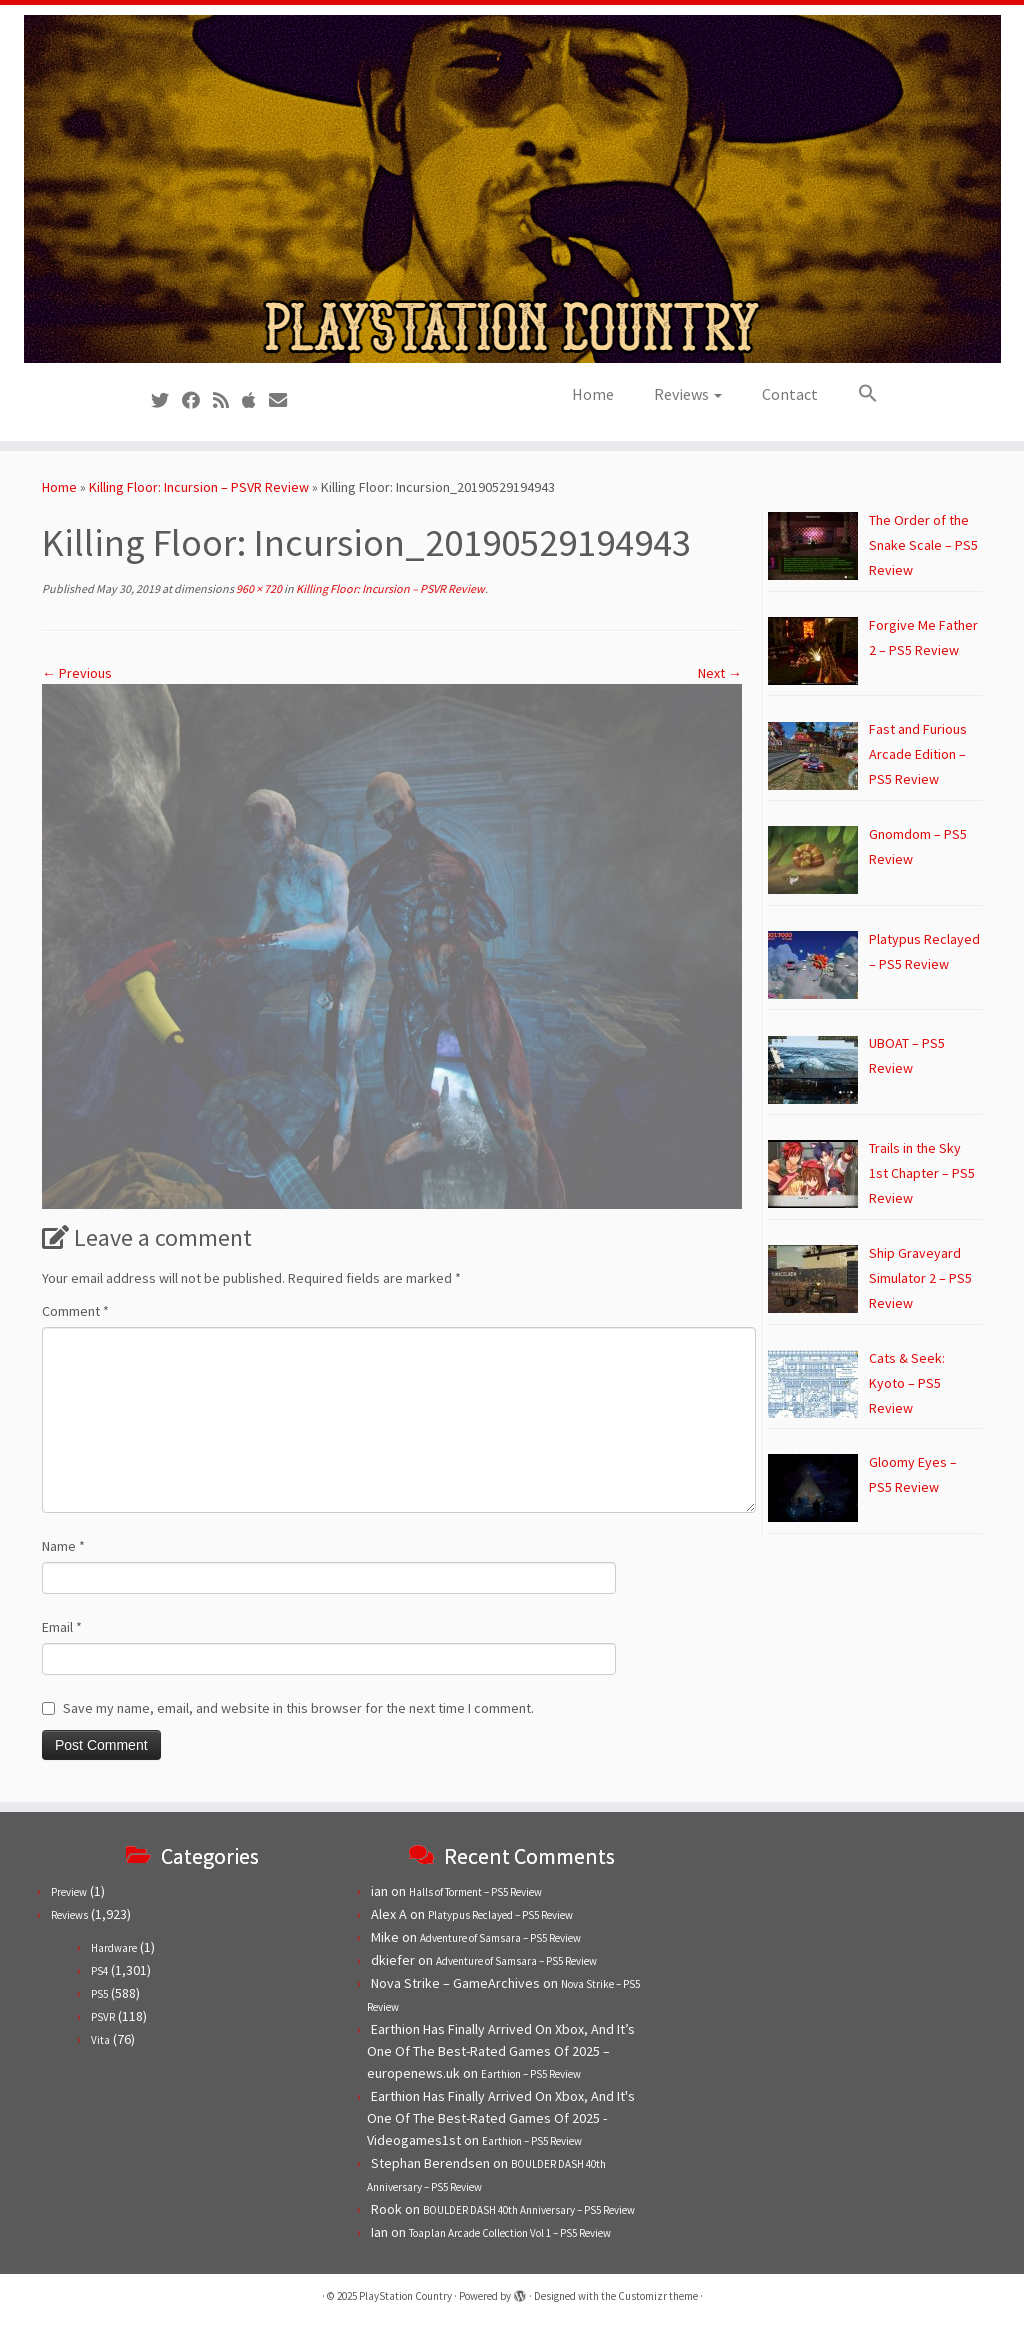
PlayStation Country (405, 2296)
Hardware (114, 1948)
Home (593, 394)
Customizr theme (658, 2296)
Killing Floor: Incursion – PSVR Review (199, 487)
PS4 (99, 1971)
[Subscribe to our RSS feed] (227, 400)
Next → (720, 673)
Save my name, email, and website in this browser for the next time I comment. (298, 1708)
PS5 (99, 1994)
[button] (858, 394)
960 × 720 (258, 588)
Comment (75, 1311)
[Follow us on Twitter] (166, 400)
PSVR (103, 2017)
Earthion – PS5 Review (531, 2074)
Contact (790, 394)
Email (62, 1627)
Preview (69, 1892)
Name (63, 1546)
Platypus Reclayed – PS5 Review (500, 1915)
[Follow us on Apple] (255, 400)
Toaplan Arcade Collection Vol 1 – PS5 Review (510, 2233)
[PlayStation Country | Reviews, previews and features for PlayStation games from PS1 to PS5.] (512, 189)
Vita (100, 2040)
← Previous (77, 673)
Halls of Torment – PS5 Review (475, 1892)
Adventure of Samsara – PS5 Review (500, 1938)
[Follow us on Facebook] (197, 400)
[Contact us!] (284, 400)
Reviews (688, 394)
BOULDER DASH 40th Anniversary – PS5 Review (529, 2210)
